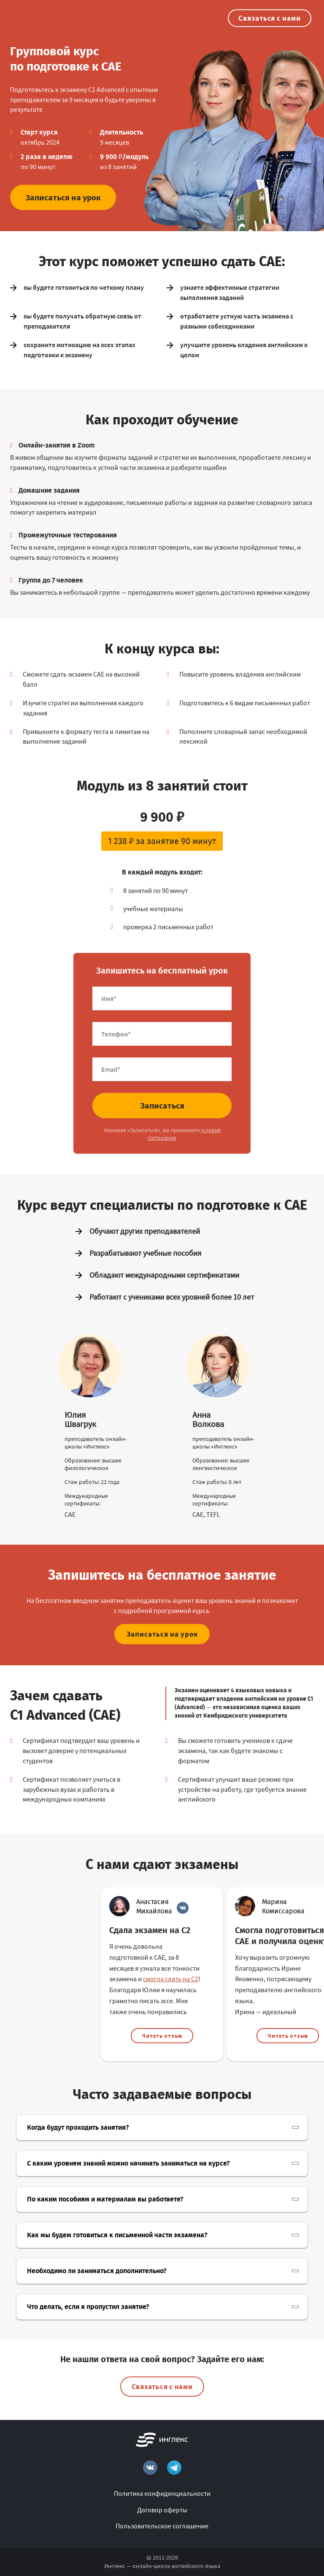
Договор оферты (162, 2510)
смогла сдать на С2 (170, 1978)
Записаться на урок (63, 197)
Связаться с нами (269, 18)
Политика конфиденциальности (162, 2493)
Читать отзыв (162, 2035)
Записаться (162, 1105)
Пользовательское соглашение (162, 2526)
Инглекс (114, 2566)
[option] (162, 1974)
